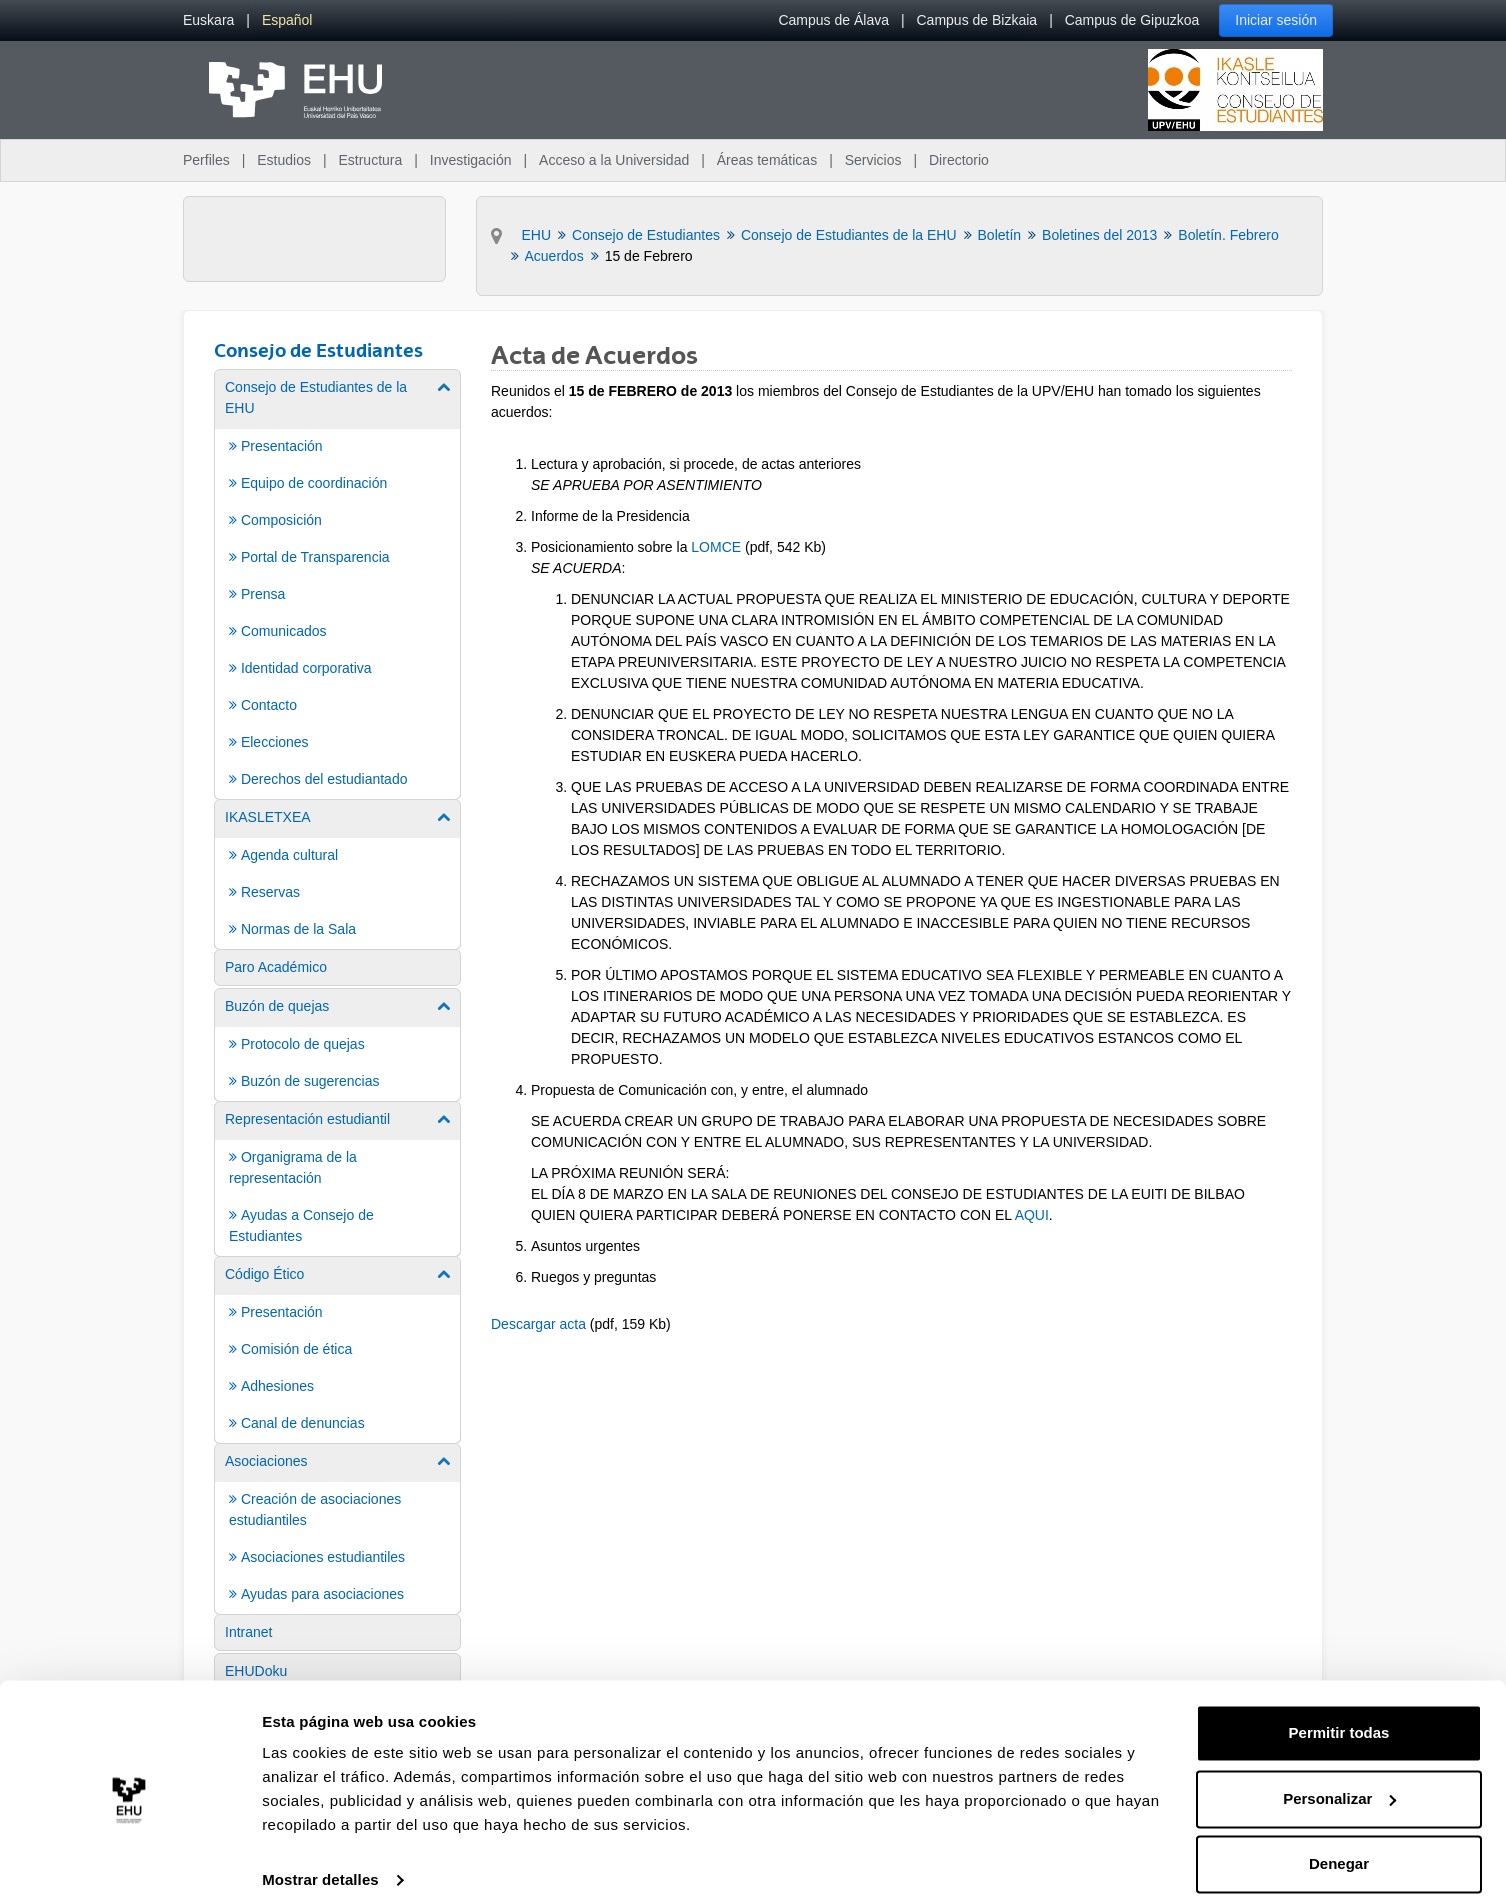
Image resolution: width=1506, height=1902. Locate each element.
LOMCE (716, 547)
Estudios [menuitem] (284, 160)
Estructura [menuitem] (370, 160)
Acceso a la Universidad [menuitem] (614, 160)
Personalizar (1339, 1780)
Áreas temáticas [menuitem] (767, 160)
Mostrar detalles (320, 1862)
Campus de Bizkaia (977, 20)
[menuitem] (208, 20)
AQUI (1032, 1215)
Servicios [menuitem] (873, 160)
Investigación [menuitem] (471, 160)
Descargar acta (538, 1324)
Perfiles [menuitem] (206, 160)
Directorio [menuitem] (959, 160)
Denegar (1339, 1846)
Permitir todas (1339, 1715)
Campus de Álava (833, 20)
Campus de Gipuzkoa (1132, 20)
